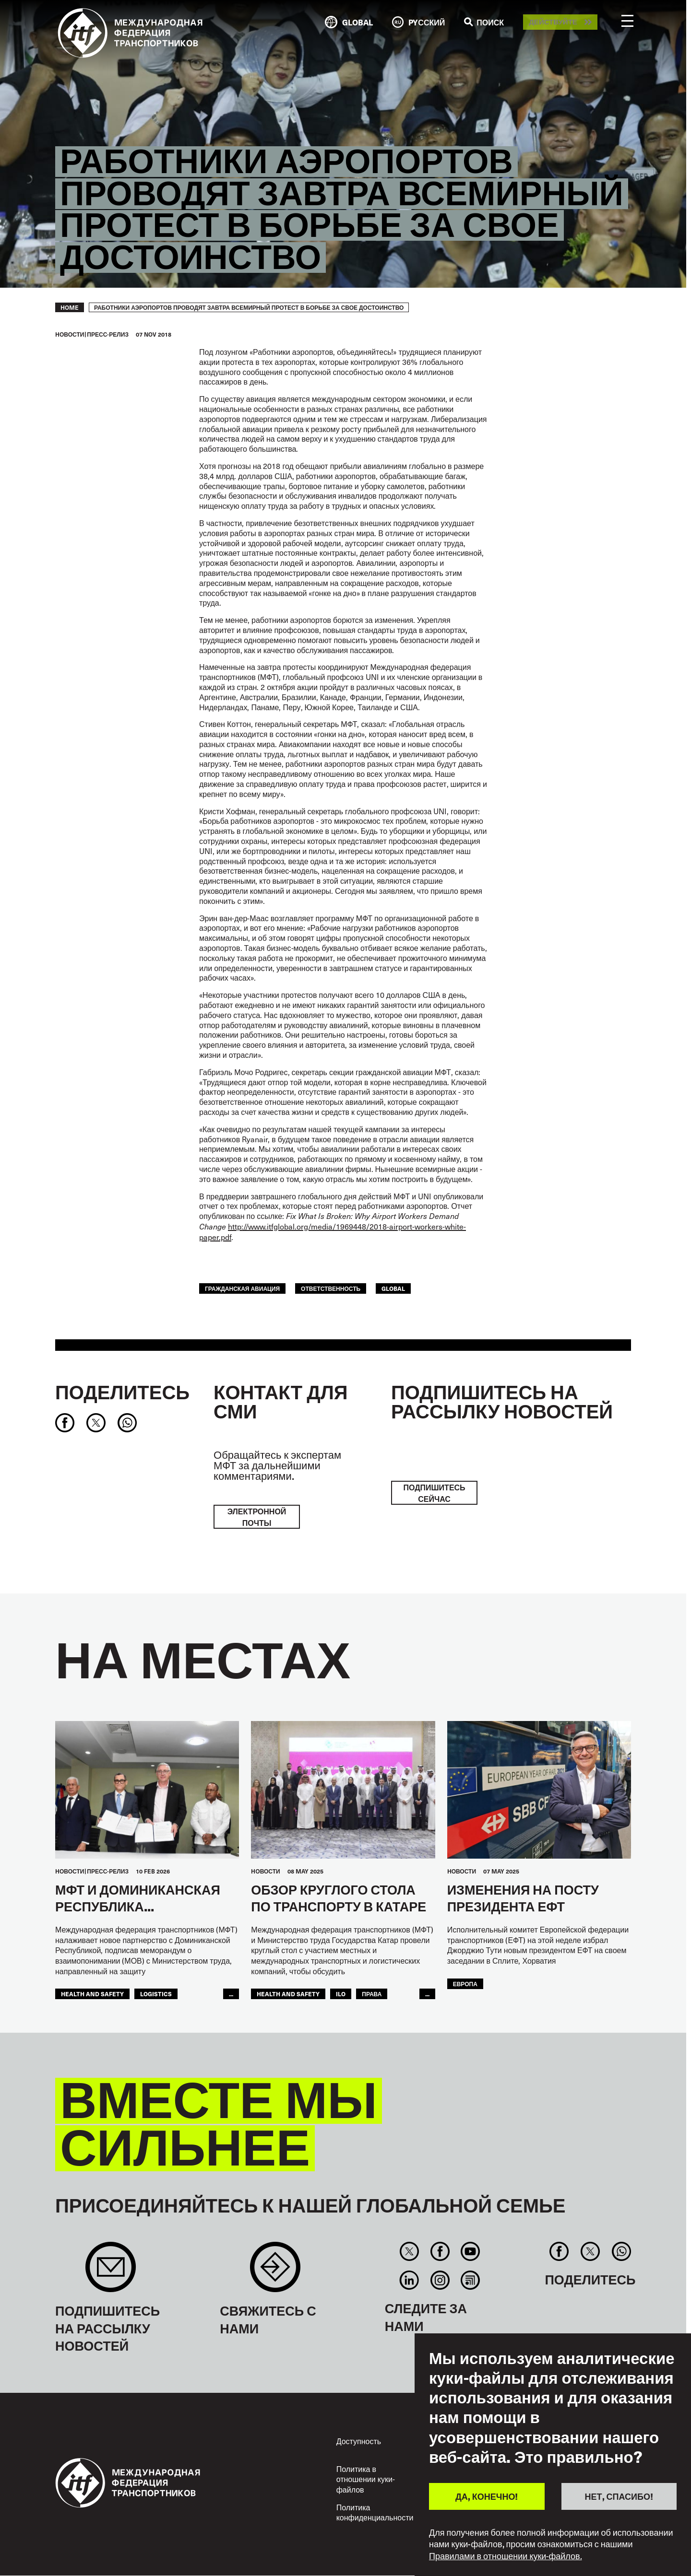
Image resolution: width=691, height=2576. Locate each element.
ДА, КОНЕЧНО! (486, 2496)
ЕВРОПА (465, 1983)
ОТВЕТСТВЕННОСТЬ (330, 1288)
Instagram (439, 2280)
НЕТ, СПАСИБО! (619, 2496)
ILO (341, 1994)
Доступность (358, 2441)
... (231, 1994)
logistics (156, 1994)
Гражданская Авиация (242, 1288)
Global (393, 1288)
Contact (275, 2272)
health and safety (92, 1994)
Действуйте (553, 22)
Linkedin (409, 2280)
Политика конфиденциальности (375, 2512)
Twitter (409, 2251)
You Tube (470, 2251)
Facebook (439, 2251)
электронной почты (256, 1516)
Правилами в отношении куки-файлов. (505, 2556)
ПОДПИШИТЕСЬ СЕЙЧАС (434, 1492)
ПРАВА (371, 1994)
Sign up (110, 2272)
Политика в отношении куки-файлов (365, 2479)
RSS (470, 2280)
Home (69, 307)
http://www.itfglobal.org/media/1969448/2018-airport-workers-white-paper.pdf (332, 1231)
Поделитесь (122, 1391)
